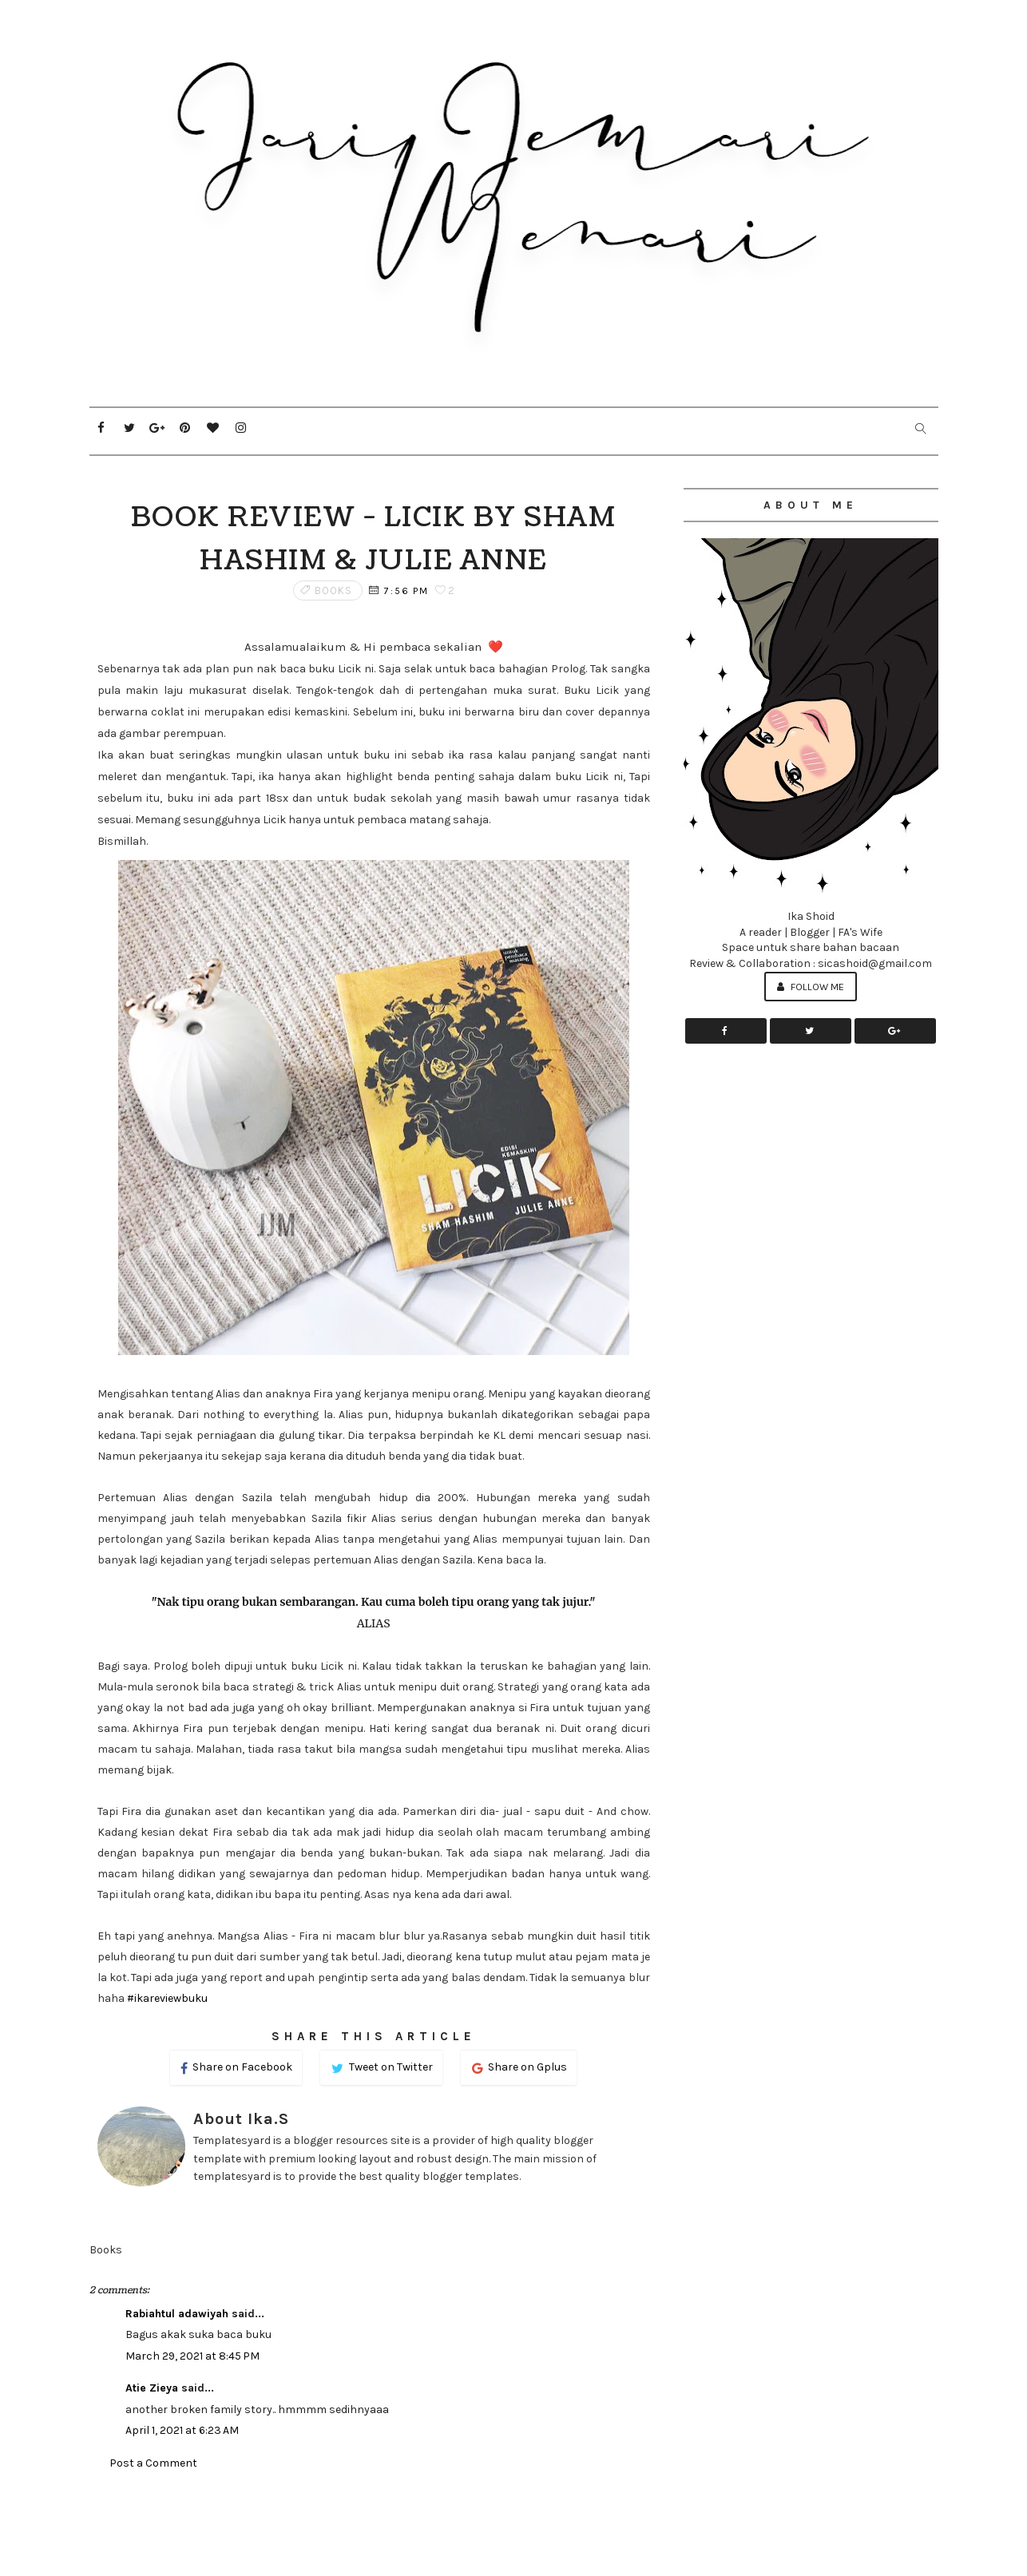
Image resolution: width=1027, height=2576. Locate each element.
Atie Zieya (151, 2388)
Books (333, 590)
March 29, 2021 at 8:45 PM (192, 2356)
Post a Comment (153, 2463)
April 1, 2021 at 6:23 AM (182, 2430)
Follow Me (810, 987)
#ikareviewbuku (167, 1998)
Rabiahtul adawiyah (176, 2313)
